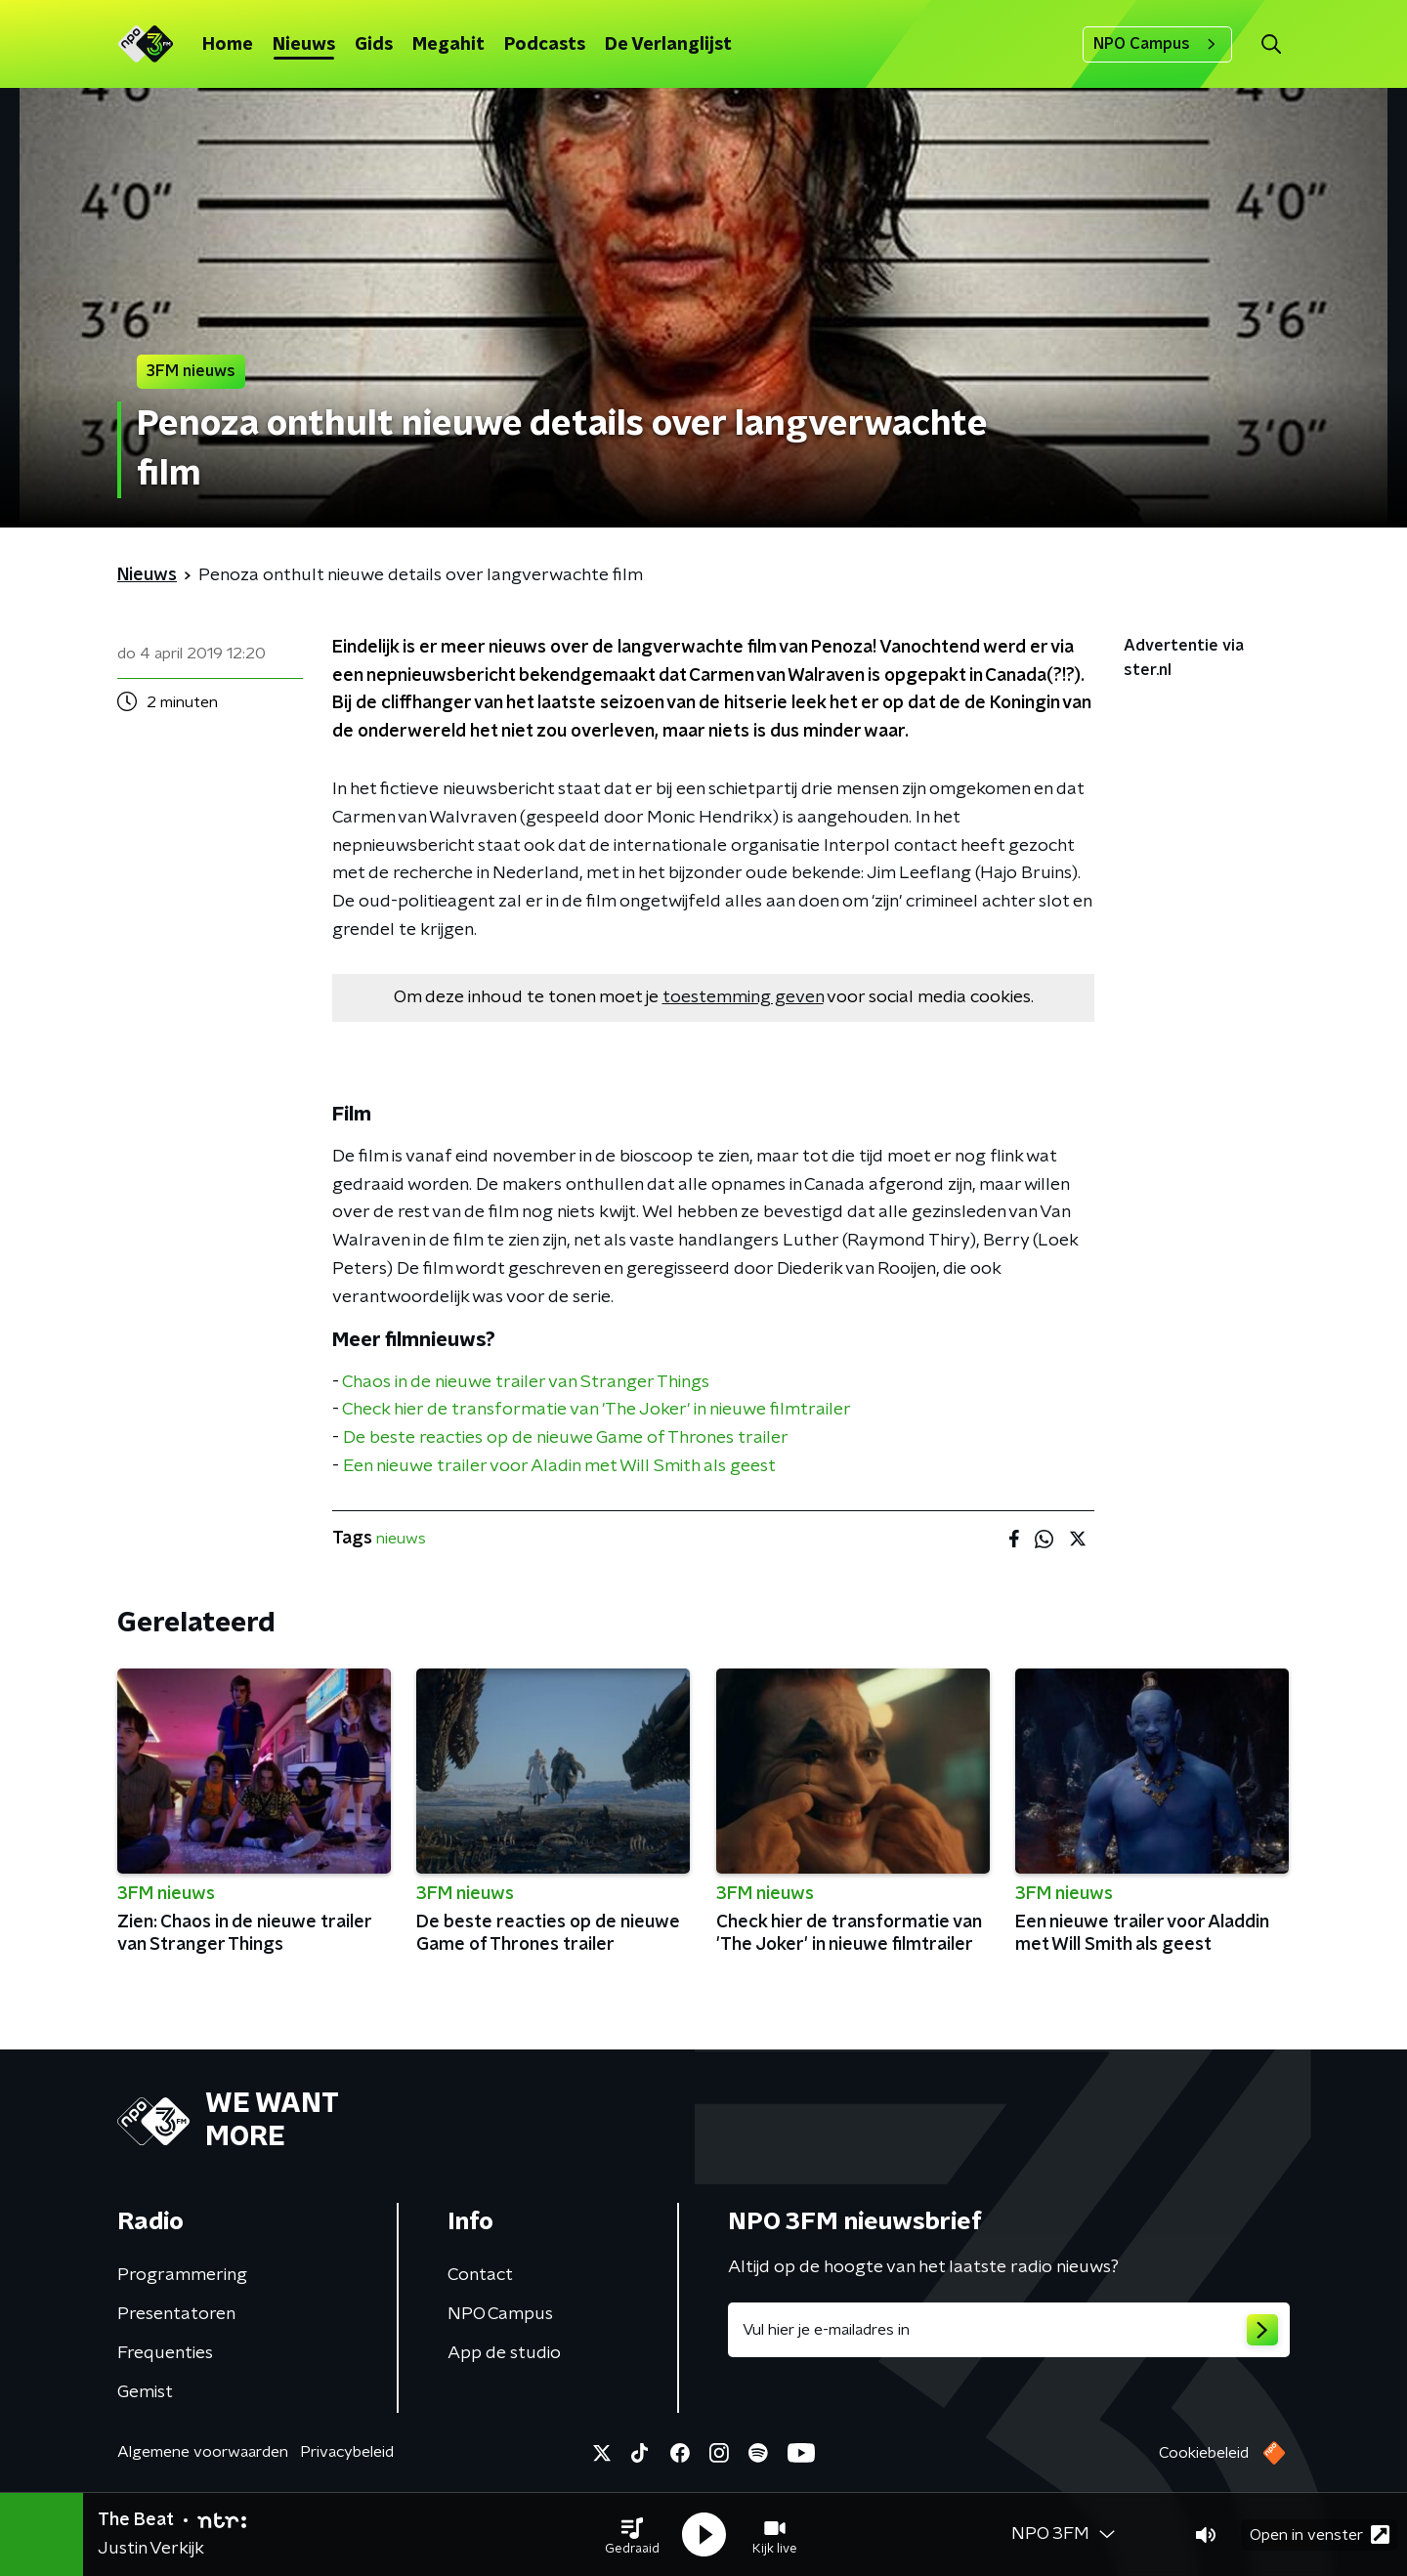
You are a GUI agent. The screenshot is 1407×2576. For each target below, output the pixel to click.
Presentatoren (176, 2314)
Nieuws (304, 45)
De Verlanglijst (668, 45)
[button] (632, 2535)
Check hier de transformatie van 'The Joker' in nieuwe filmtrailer (596, 1409)
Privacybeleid (347, 2452)
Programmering (182, 2275)
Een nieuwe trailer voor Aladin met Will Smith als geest (559, 1466)
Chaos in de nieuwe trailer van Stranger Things (525, 1382)
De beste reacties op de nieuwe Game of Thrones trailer (566, 1438)
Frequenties (165, 2353)
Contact (480, 2275)
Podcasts (544, 45)
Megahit (448, 45)
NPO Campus (1157, 44)
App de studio (504, 2353)
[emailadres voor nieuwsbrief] (1009, 2329)
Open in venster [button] (1319, 2534)
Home (227, 45)
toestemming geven (743, 997)
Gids (374, 45)
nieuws (401, 1538)
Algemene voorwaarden (202, 2452)
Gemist (145, 2392)
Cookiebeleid (1204, 2453)
